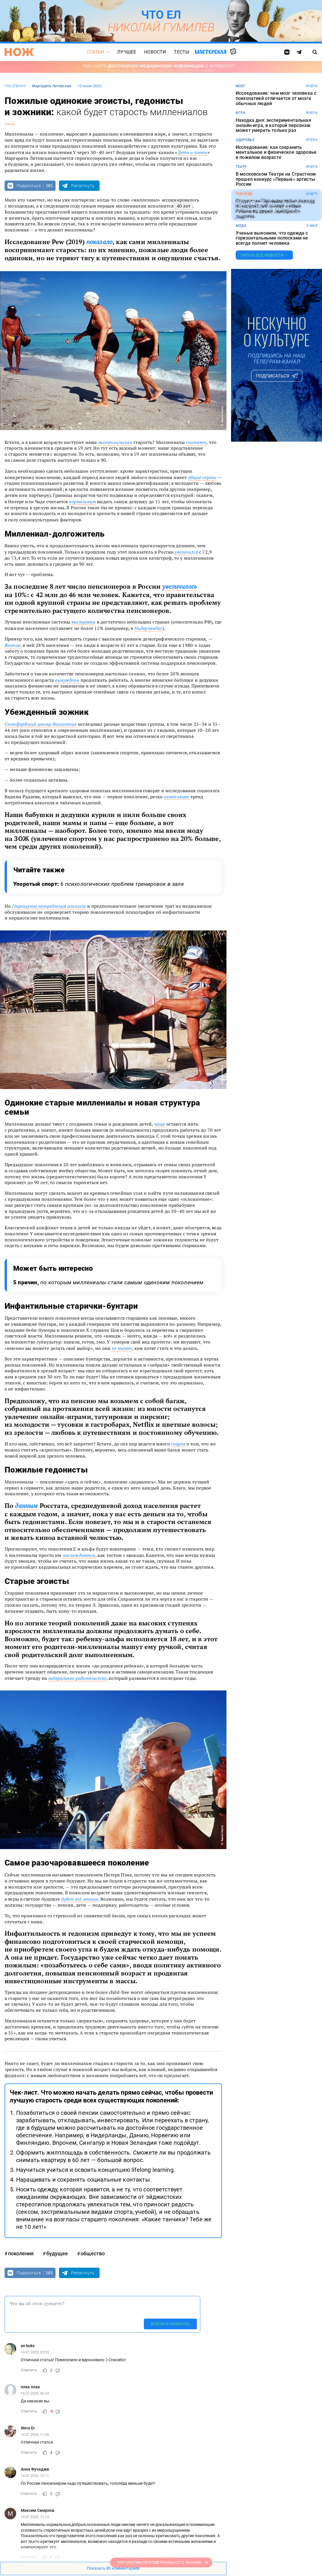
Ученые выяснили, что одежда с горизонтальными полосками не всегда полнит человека (272, 238)
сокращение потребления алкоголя (49, 906)
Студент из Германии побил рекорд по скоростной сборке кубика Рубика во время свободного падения (275, 209)
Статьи (95, 52)
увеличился (186, 552)
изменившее (176, 796)
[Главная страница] (19, 52)
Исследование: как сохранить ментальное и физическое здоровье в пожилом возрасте (276, 152)
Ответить (29, 2370)
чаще (159, 1124)
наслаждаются (79, 1555)
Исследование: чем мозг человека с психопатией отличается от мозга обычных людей (276, 98)
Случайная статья (233, 52)
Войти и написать (170, 2324)
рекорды (244, 194)
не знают (122, 1348)
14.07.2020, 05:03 (35, 2352)
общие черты (202, 477)
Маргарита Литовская (51, 86)
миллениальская (115, 442)
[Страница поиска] (314, 52)
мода (241, 226)
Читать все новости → (264, 255)
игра (240, 113)
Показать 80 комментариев (113, 2568)
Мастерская (210, 52)
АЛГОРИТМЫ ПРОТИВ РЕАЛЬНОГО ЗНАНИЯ (159, 2562)
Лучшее (126, 52)
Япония (12, 645)
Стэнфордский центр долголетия (41, 724)
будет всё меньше (79, 1899)
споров (178, 1444)
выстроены (83, 622)
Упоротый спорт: (98, 884)
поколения (15, 86)
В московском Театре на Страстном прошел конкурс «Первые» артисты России (276, 179)
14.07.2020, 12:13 (35, 2517)
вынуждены (67, 680)
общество (93, 2253)
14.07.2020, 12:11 (35, 2476)
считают (196, 442)
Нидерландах (148, 628)
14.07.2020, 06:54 (35, 2393)
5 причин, (108, 1282)
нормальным (82, 501)
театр (241, 167)
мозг (240, 86)
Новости (155, 52)
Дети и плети (193, 152)
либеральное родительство (77, 1678)
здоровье (245, 140)
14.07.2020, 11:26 (35, 2435)
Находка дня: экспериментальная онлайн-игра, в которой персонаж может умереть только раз (273, 125)
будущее (57, 2253)
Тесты (181, 52)
